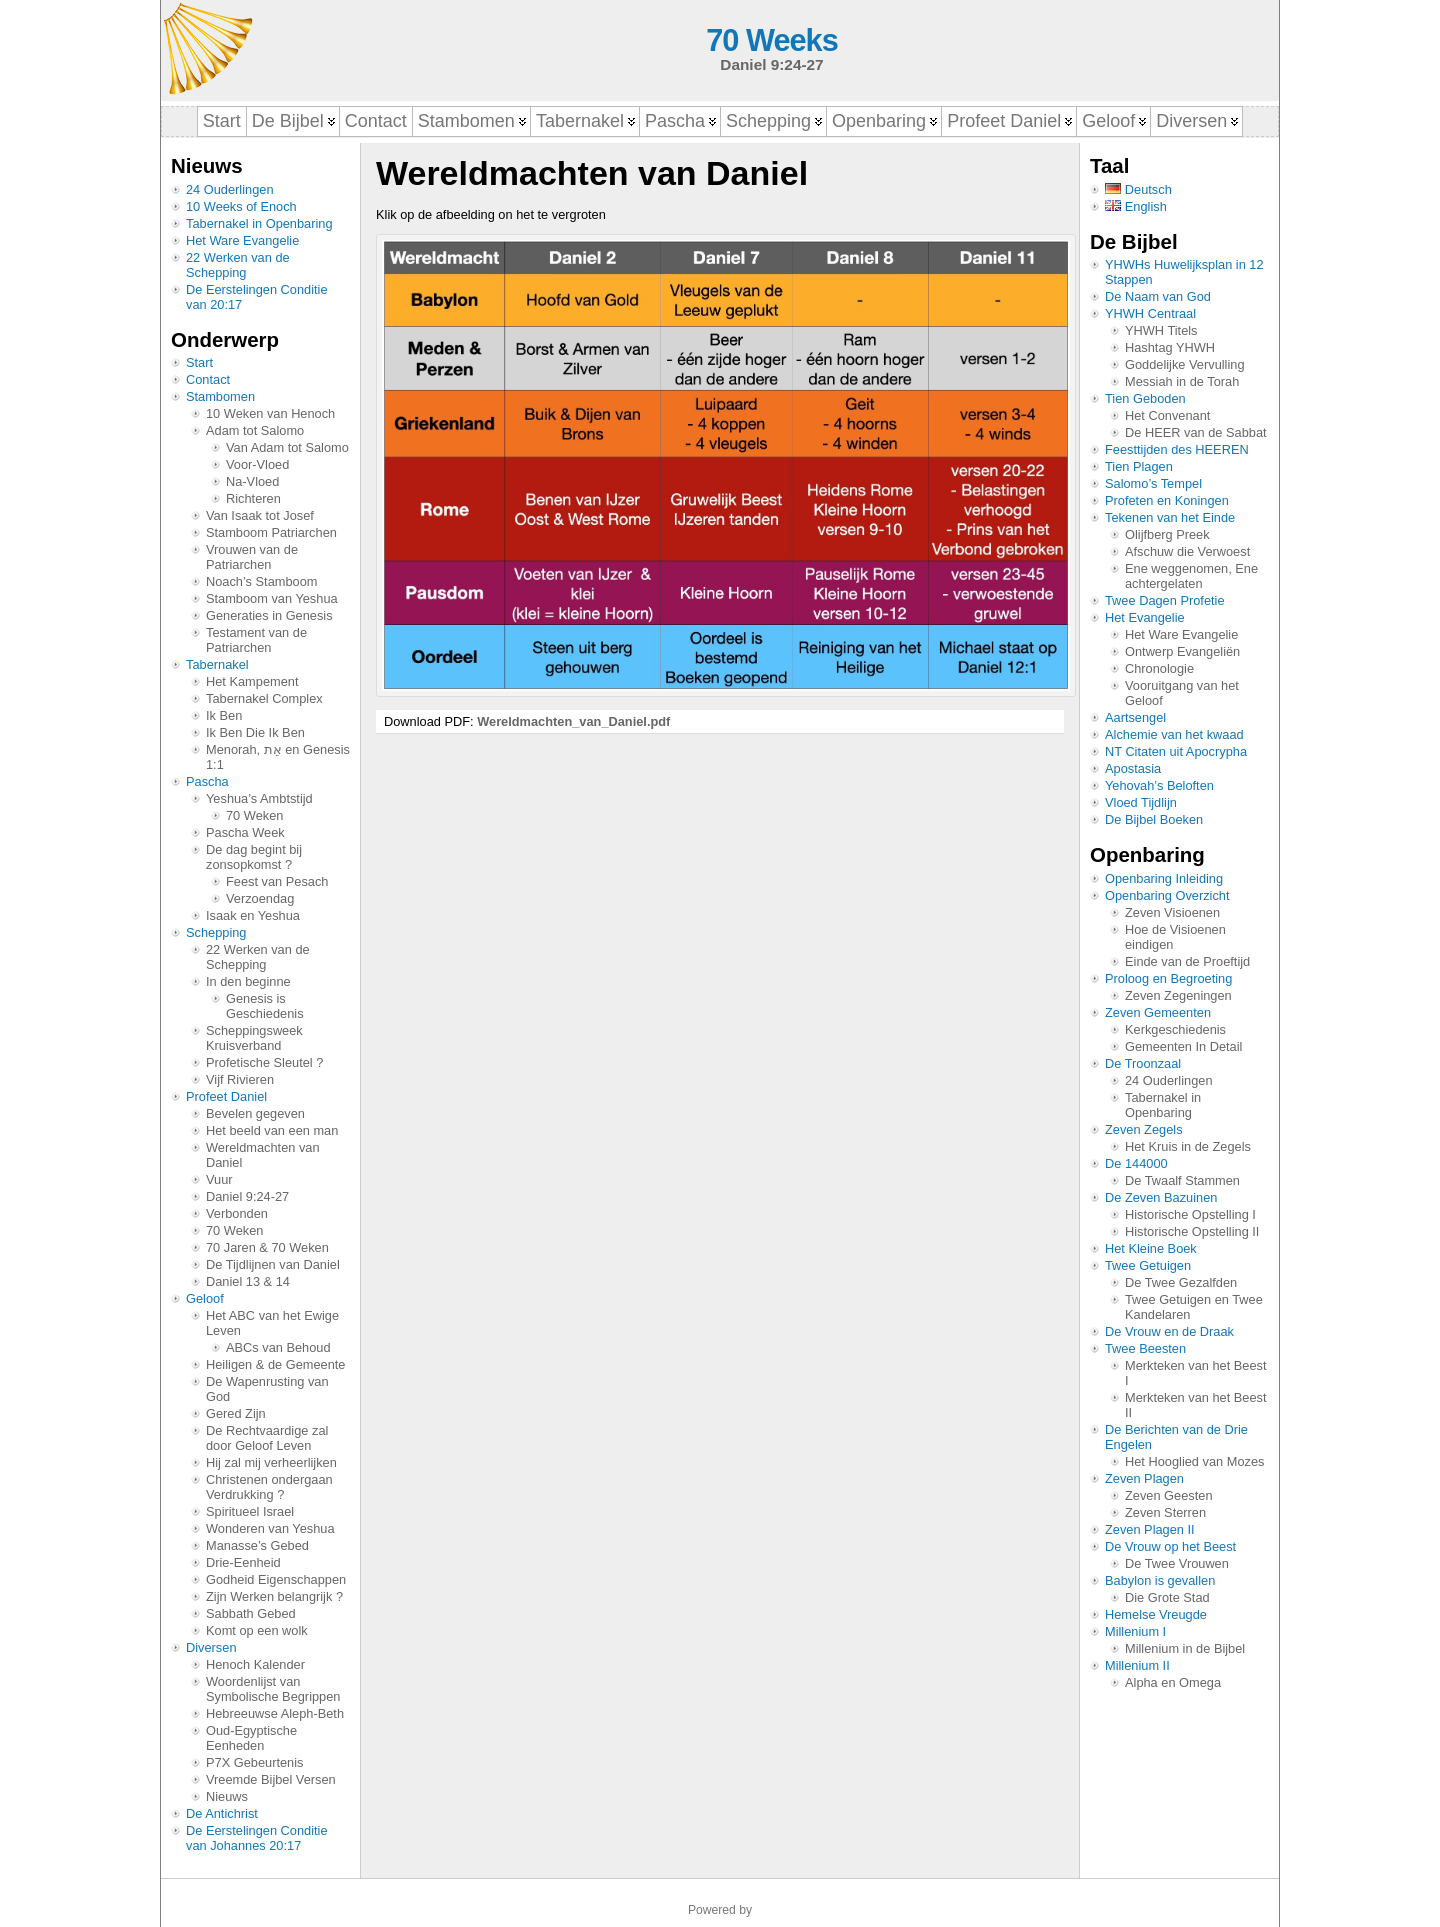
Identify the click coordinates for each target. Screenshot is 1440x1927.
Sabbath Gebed (251, 1613)
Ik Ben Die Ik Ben (255, 732)
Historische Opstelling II (1192, 1231)
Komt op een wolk (257, 1630)
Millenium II (1137, 1665)
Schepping (216, 932)
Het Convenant (1167, 415)
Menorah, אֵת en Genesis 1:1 (278, 757)
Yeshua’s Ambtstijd (259, 798)
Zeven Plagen (1144, 1478)
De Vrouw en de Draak (1169, 1331)
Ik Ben (224, 715)
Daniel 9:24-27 (247, 1196)
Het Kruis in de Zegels (1188, 1146)
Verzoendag (260, 898)
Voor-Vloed (257, 464)
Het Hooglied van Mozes (1194, 1461)
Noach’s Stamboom (261, 581)
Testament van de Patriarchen (256, 640)
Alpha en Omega (1173, 1682)
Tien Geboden (1145, 398)
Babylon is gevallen (1160, 1580)
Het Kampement (252, 681)
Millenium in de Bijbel (1185, 1648)
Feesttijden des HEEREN (1177, 449)
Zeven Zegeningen (1178, 995)
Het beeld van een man (272, 1130)
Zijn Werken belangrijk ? (274, 1596)
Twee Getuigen (1148, 1265)
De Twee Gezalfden (1181, 1282)
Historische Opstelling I (1190, 1214)
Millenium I (1135, 1631)
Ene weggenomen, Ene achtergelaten (1191, 576)
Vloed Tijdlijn (1141, 802)
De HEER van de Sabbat (1196, 432)
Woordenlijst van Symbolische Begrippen (273, 1689)
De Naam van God (1158, 296)
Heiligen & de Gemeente (275, 1364)
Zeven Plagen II (1150, 1529)
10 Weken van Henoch (270, 413)
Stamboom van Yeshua (272, 598)
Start (199, 362)
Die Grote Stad (1167, 1597)
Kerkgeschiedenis (1175, 1029)
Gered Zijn (236, 1413)
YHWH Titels (1161, 330)
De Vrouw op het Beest (1170, 1546)
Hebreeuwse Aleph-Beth (275, 1713)
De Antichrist (222, 1813)
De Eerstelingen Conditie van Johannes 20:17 (257, 1838)
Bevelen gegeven (255, 1113)
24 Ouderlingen (230, 189)
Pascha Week (245, 832)
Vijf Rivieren (240, 1079)
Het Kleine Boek (1151, 1248)
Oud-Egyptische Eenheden (251, 1738)
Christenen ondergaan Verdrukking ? (269, 1487)
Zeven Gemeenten (1158, 1012)
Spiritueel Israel (250, 1511)
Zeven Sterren (1165, 1512)
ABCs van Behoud (278, 1347)
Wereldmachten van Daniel (263, 1155)
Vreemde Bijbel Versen (271, 1779)
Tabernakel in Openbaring (259, 223)
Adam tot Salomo (255, 430)
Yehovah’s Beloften (1159, 785)
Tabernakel (217, 664)
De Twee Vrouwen (1177, 1563)
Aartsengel (1135, 717)
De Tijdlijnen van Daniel (273, 1264)
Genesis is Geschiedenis (265, 1006)
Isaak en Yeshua (253, 915)
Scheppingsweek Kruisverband (254, 1038)
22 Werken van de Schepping (238, 265)
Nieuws (227, 1796)
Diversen (211, 1647)
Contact (208, 379)
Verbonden (237, 1213)
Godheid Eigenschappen (276, 1579)
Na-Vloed (252, 481)
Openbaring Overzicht (1167, 895)
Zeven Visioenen (1172, 912)
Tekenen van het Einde (1170, 517)
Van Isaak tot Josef (260, 515)
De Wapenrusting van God (267, 1389)
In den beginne (248, 981)
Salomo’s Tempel (1153, 483)
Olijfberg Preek (1167, 534)
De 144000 (1136, 1163)
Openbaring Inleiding (1164, 878)
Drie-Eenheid (243, 1562)
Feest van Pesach (277, 881)
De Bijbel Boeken (1154, 819)
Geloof (205, 1298)
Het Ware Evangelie (242, 240)
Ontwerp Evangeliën (1182, 651)
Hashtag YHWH (1170, 347)
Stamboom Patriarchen (271, 532)
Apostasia (1133, 768)
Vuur (219, 1179)
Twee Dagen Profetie (1165, 600)
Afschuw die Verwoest (1187, 551)
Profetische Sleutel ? (264, 1062)
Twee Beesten (1145, 1348)
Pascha (207, 781)
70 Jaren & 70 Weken (267, 1247)
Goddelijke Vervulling (1185, 364)
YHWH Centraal (1150, 313)
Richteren (253, 498)
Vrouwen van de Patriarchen (252, 557)
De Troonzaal (1143, 1063)
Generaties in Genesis (269, 615)
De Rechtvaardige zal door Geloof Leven (267, 1438)
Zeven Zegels (1144, 1129)
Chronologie (1159, 668)
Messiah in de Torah (1182, 381)
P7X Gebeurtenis (254, 1762)
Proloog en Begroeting (1168, 978)
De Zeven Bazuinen (1161, 1197)
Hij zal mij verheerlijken (271, 1462)
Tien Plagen (1139, 466)
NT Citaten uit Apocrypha (1176, 751)
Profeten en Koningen (1167, 500)
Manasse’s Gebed (257, 1545)
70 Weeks (771, 40)
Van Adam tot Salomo (287, 447)
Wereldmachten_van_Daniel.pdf (573, 721)
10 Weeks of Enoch (241, 206)
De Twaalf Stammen (1182, 1180)
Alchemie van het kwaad (1174, 734)
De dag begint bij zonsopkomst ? (254, 857)
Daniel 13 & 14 (248, 1281)
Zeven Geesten (1169, 1495)
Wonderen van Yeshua (270, 1528)
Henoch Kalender (255, 1664)
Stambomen (220, 396)
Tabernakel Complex (264, 698)
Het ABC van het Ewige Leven (272, 1323)
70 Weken (254, 815)
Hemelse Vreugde (1156, 1614)
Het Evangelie (1145, 617)
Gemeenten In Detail (1183, 1046)
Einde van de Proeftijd (1187, 961)
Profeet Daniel (226, 1096)
